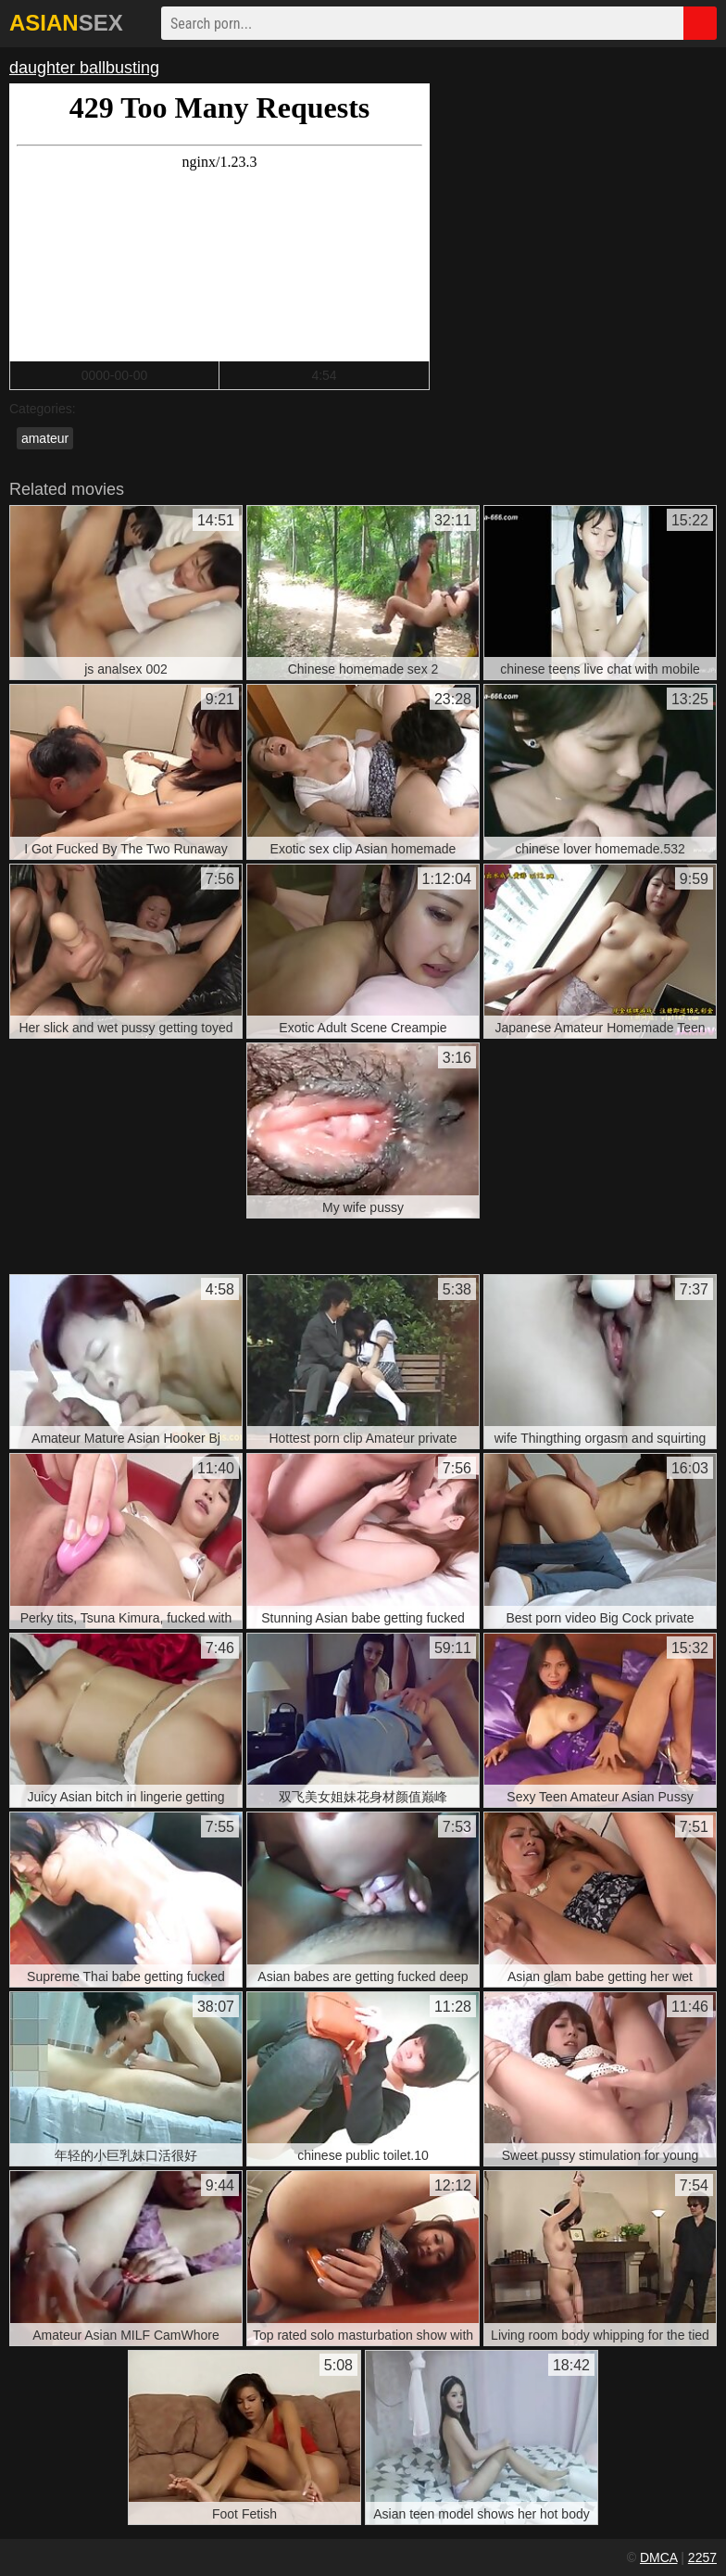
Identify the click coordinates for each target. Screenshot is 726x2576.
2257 (702, 2557)
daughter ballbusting (84, 67)
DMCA (658, 2557)
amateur (45, 438)
